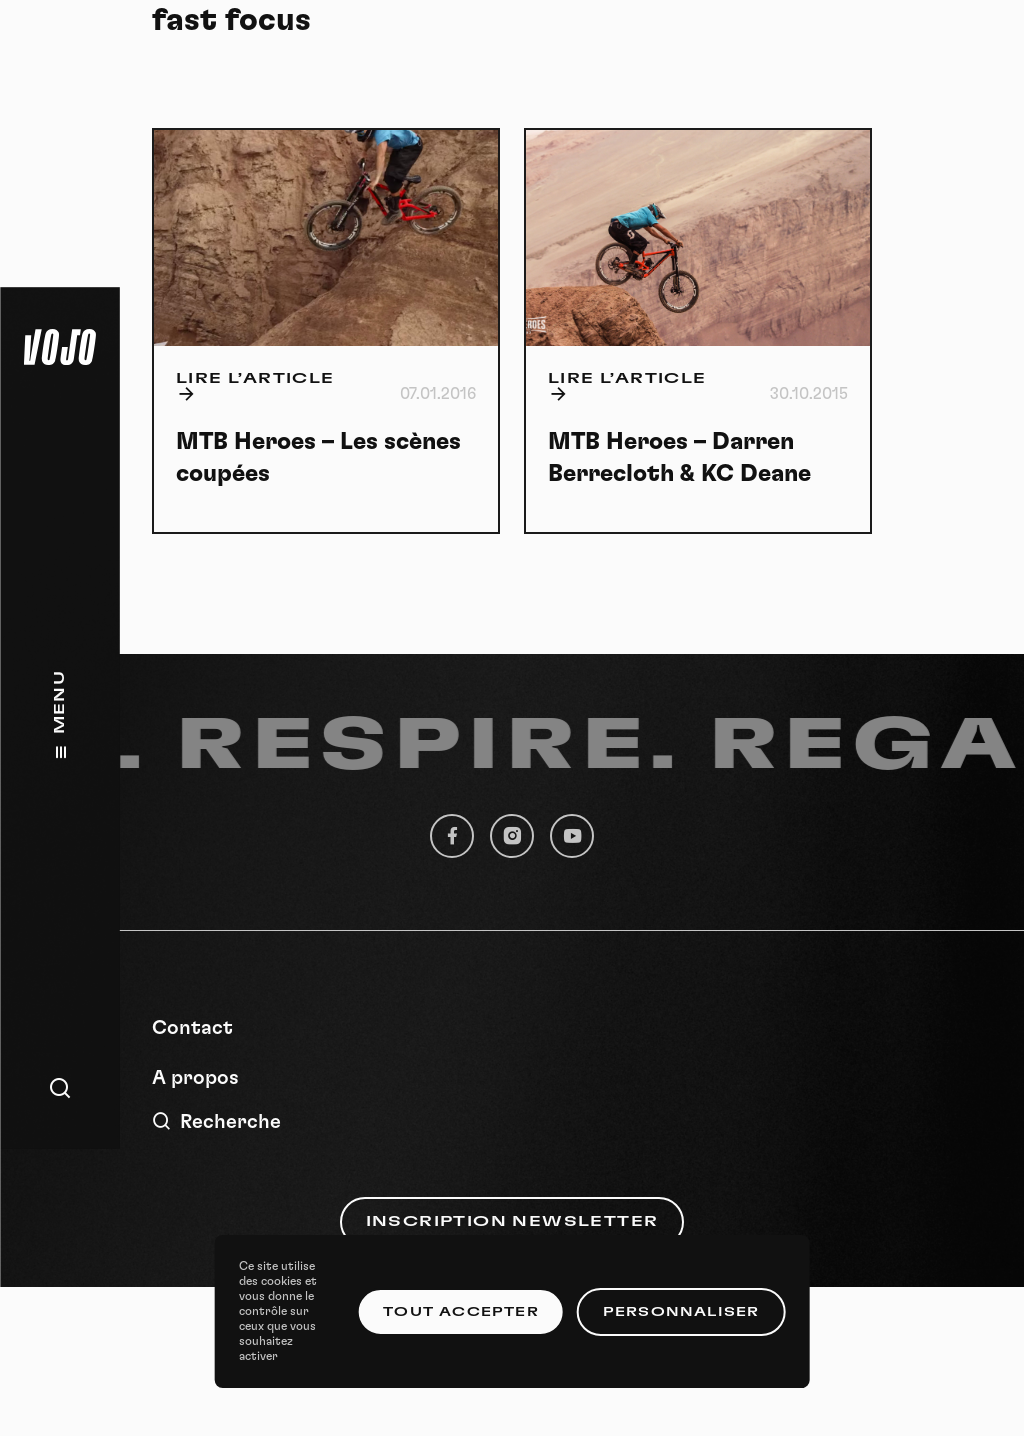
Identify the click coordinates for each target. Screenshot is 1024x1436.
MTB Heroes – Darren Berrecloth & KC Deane (679, 458)
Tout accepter (461, 1312)
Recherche (216, 1121)
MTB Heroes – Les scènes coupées (318, 458)
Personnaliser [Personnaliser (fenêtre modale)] (681, 1312)
